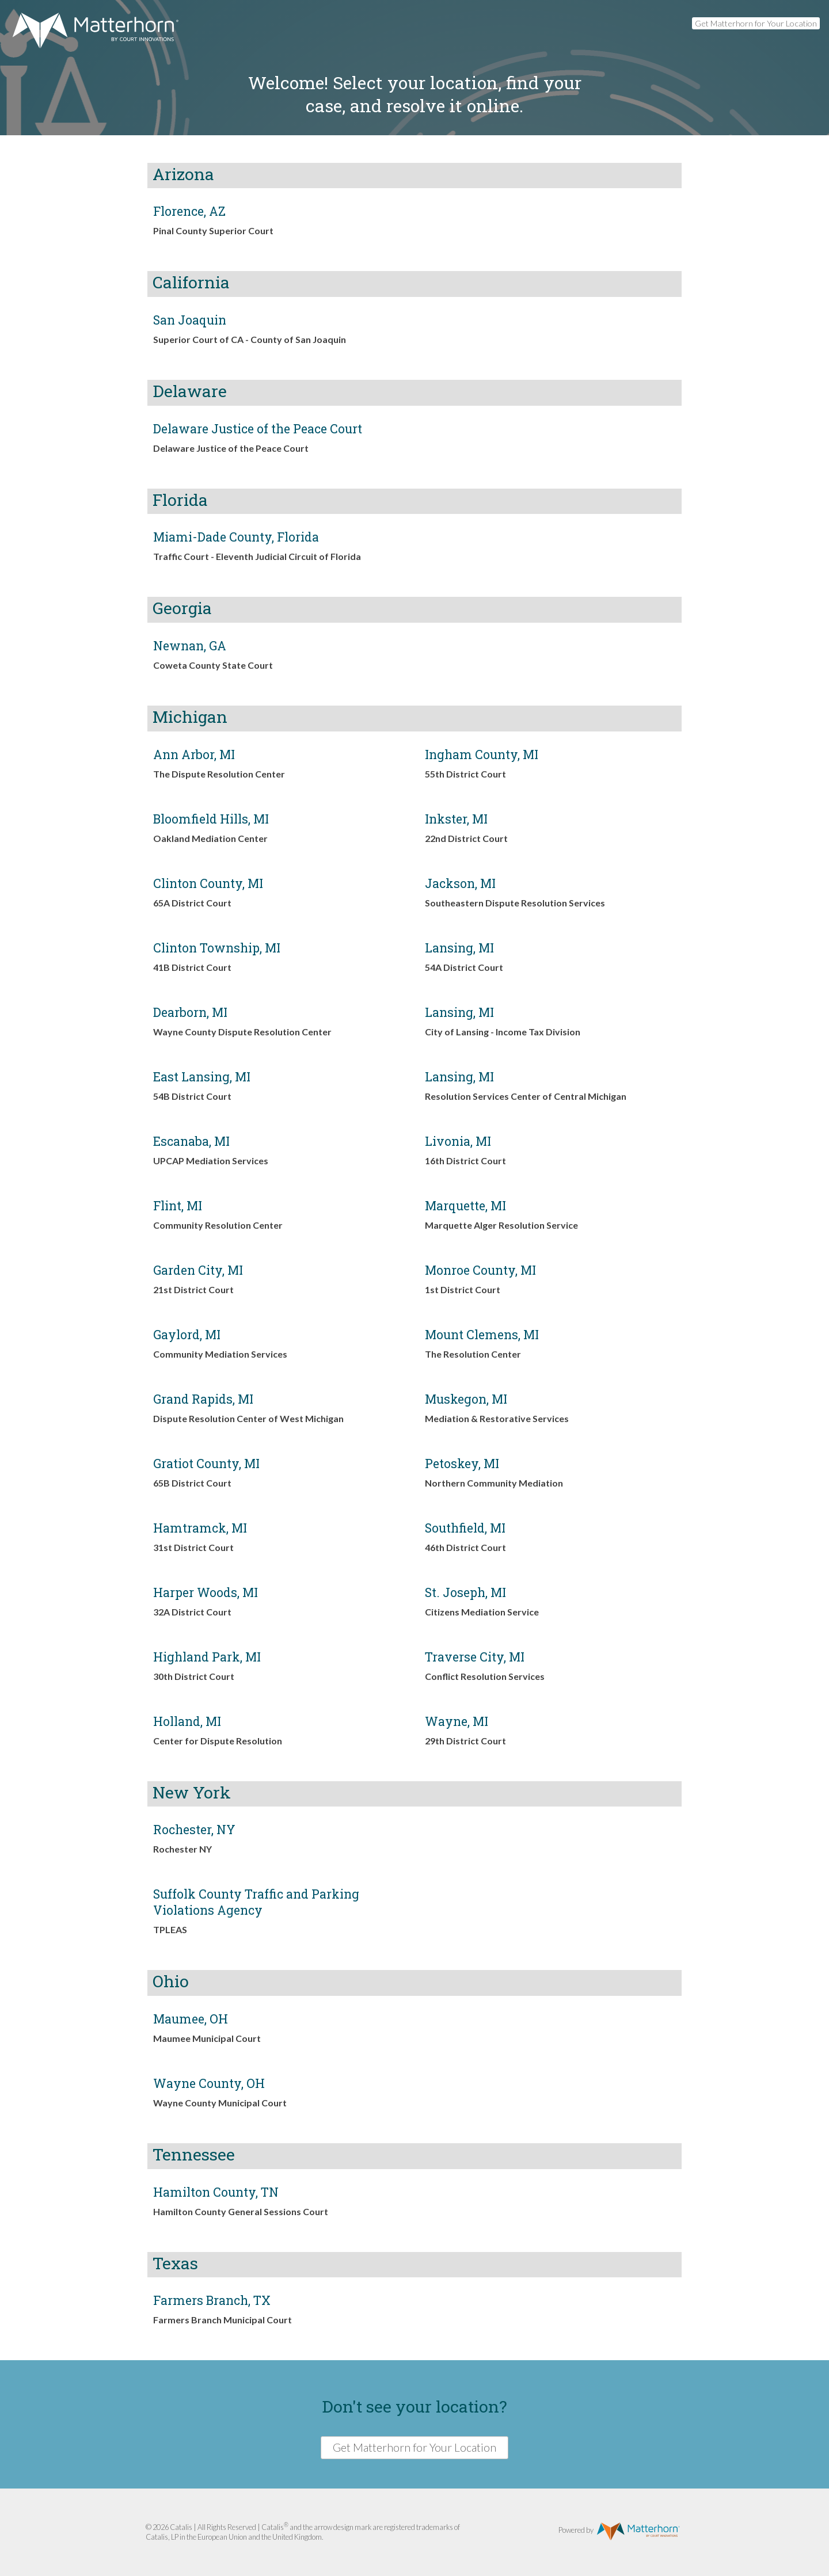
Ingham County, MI (481, 754)
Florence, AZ (189, 211)
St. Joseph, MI (465, 1592)
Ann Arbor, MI (194, 754)
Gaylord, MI (186, 1335)
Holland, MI (187, 1721)
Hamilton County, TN (216, 2192)
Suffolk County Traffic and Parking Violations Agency (256, 1902)
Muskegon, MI (466, 1399)
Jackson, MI (460, 883)
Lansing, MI (459, 948)
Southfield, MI (465, 1528)
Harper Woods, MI (205, 1592)
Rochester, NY (194, 1830)
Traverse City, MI (474, 1657)
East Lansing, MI (201, 1077)
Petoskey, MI (462, 1463)
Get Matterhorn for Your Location (756, 23)
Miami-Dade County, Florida (236, 537)
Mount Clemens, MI (482, 1335)
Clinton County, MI (208, 883)
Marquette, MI (465, 1206)
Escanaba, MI (191, 1141)
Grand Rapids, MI (203, 1399)
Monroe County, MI (480, 1270)
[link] (278, 224)
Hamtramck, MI (200, 1528)
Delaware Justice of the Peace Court (257, 429)
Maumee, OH (190, 2019)
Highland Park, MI (207, 1657)
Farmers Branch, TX (212, 2300)
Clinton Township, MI (216, 948)
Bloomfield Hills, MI (211, 819)
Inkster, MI (456, 819)
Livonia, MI (458, 1141)
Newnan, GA (189, 646)
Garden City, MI (198, 1270)
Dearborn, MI (190, 1012)
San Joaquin (189, 320)
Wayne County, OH (209, 2083)
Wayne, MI (456, 1721)
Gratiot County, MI (206, 1463)
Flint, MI (177, 1206)
